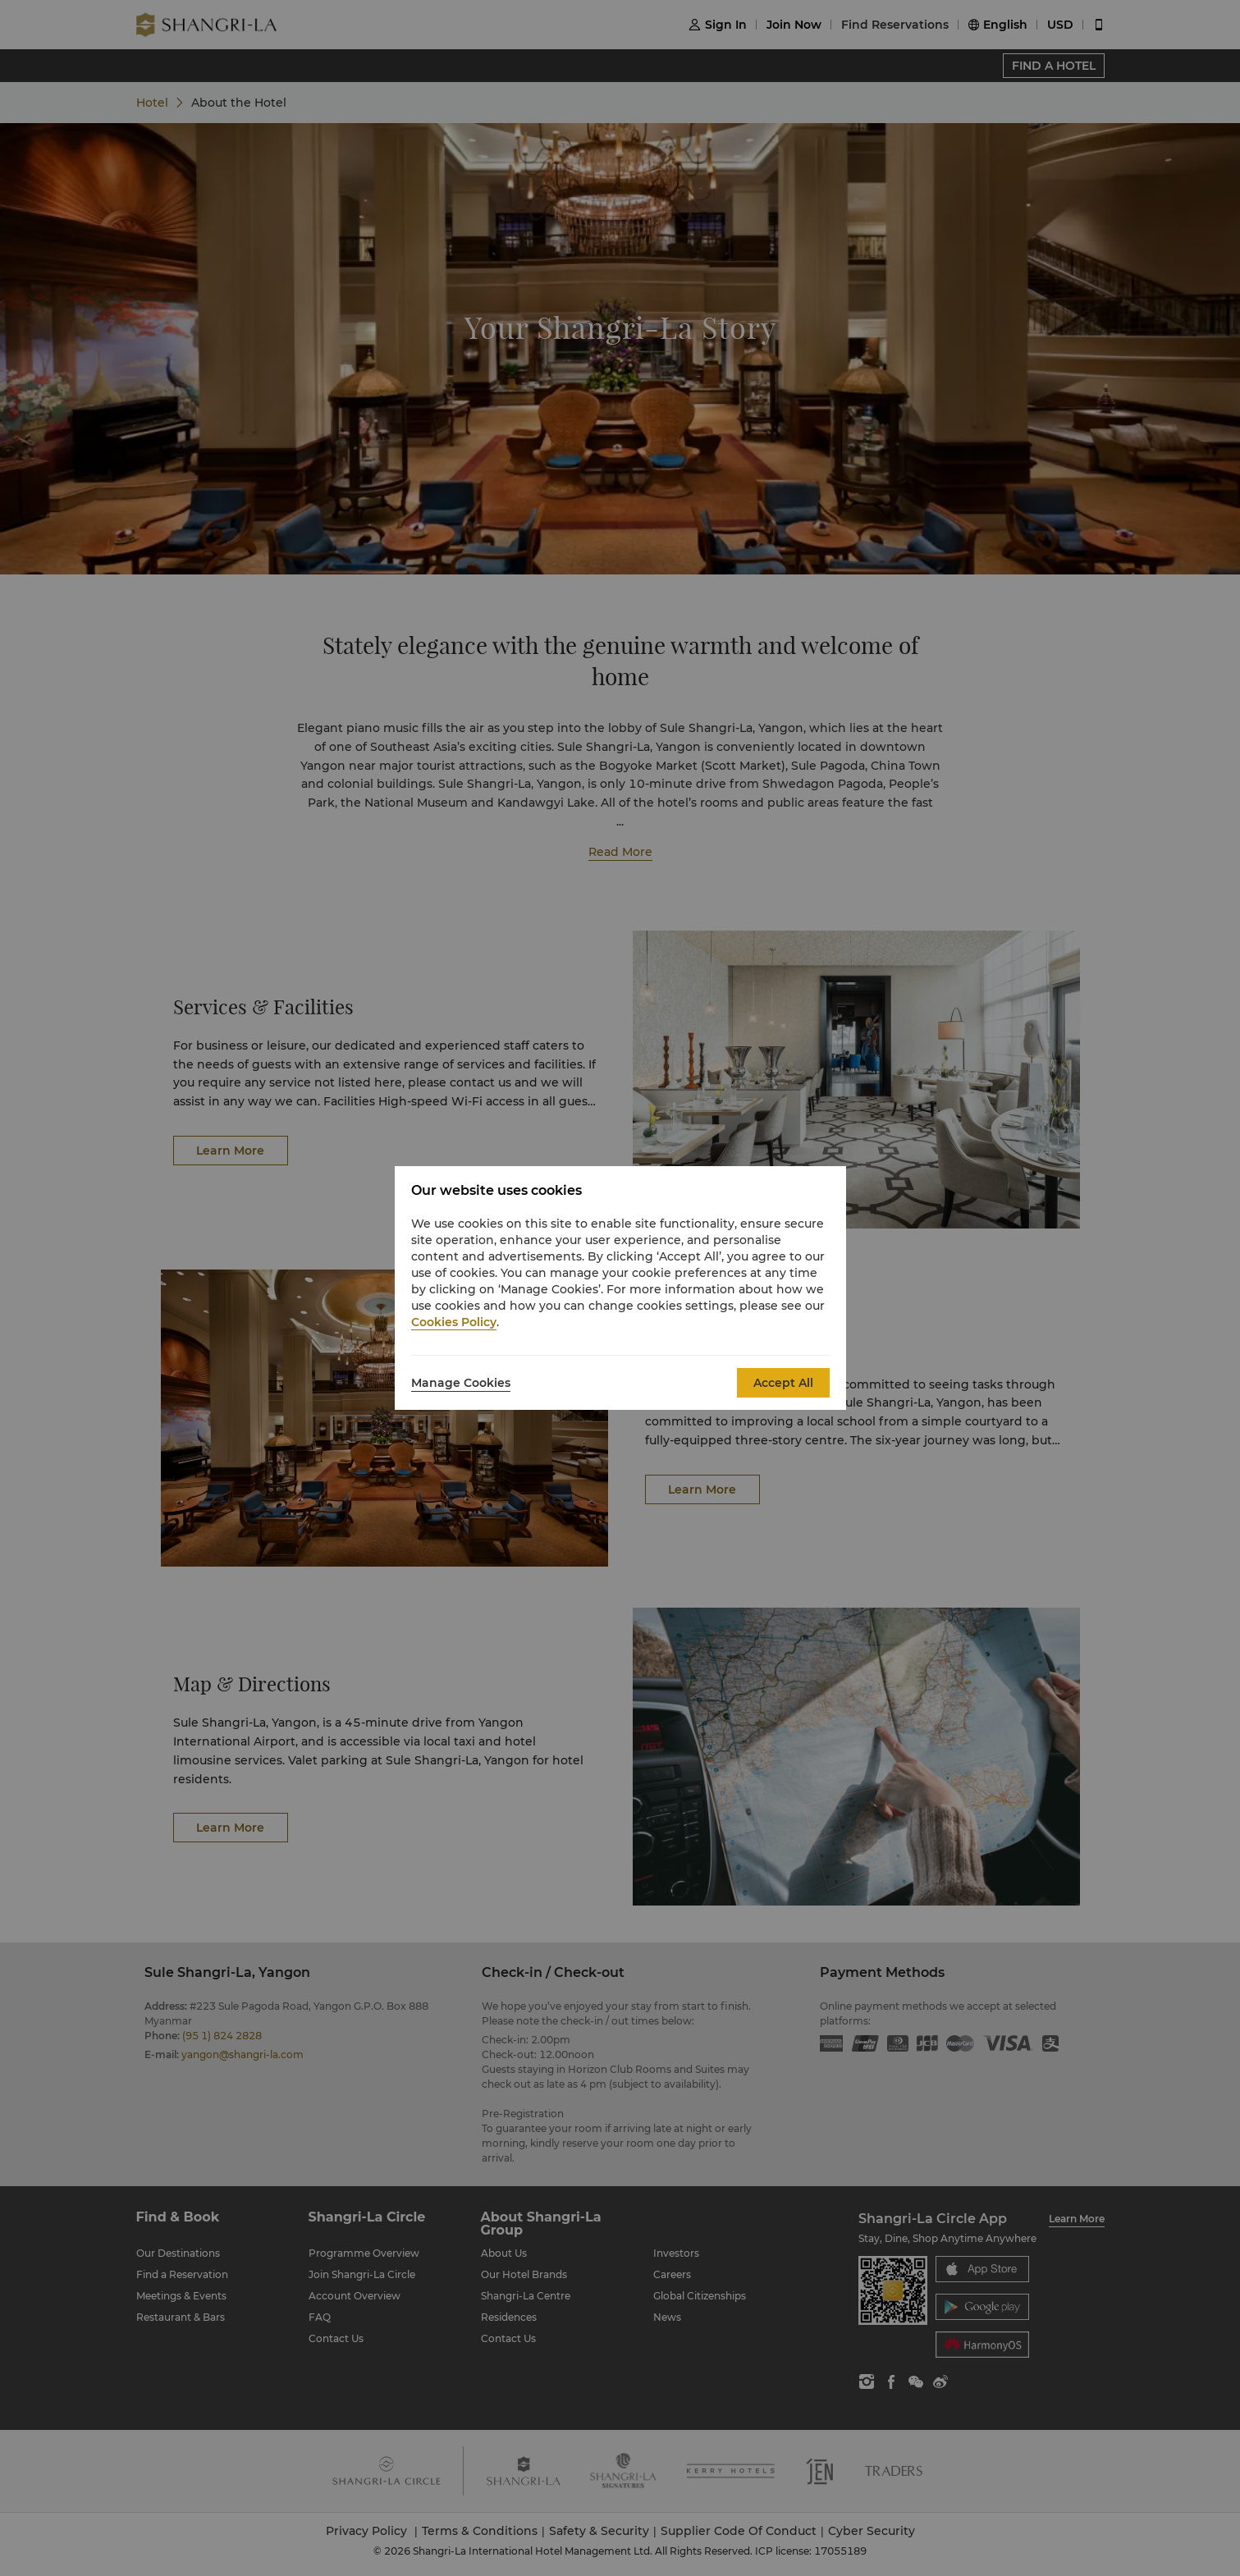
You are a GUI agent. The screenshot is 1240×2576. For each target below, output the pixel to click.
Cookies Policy (453, 1322)
